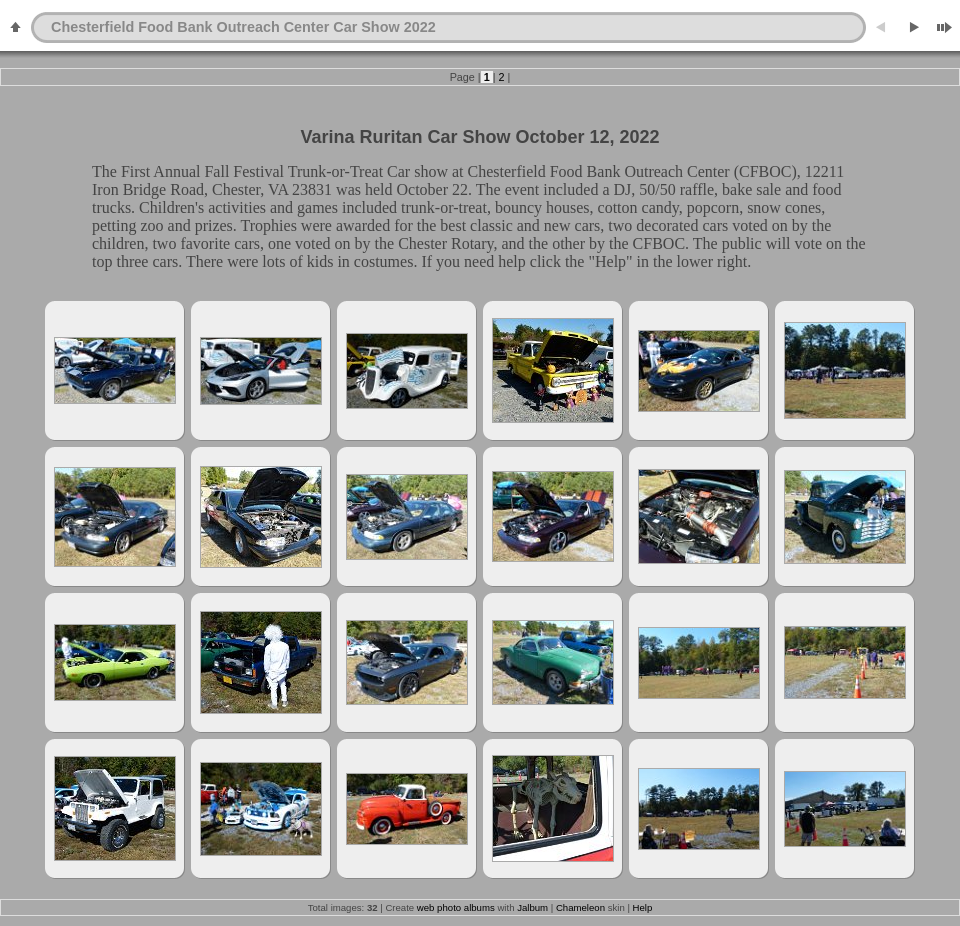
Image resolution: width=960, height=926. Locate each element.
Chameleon (580, 907)
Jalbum (532, 907)
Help (643, 907)
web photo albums (456, 907)
